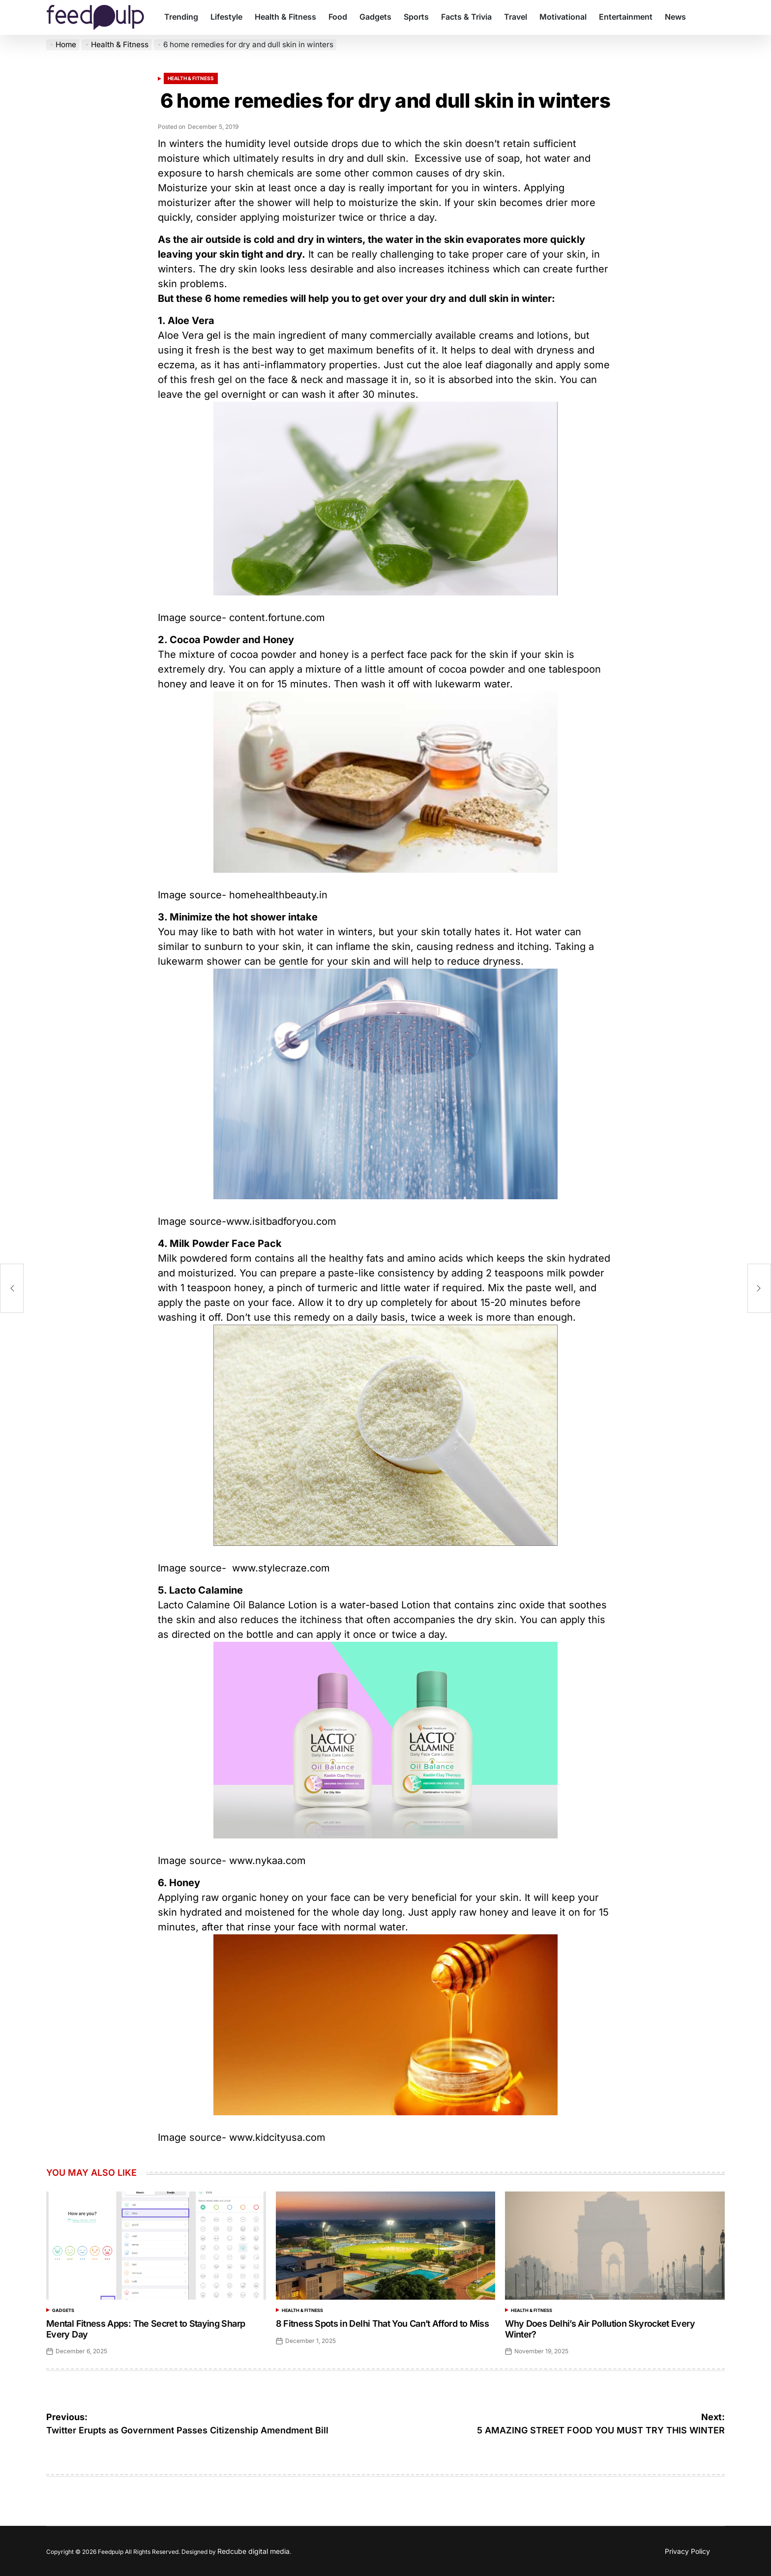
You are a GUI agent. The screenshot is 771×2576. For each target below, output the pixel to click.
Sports (416, 17)
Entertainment (625, 17)
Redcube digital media (253, 2551)
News (675, 17)
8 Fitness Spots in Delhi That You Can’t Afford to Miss (382, 2323)
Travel (515, 17)
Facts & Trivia (466, 17)
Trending (181, 17)
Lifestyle (226, 17)
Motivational (563, 17)
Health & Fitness (285, 17)
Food (337, 17)
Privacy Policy (687, 2551)
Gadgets (375, 17)
